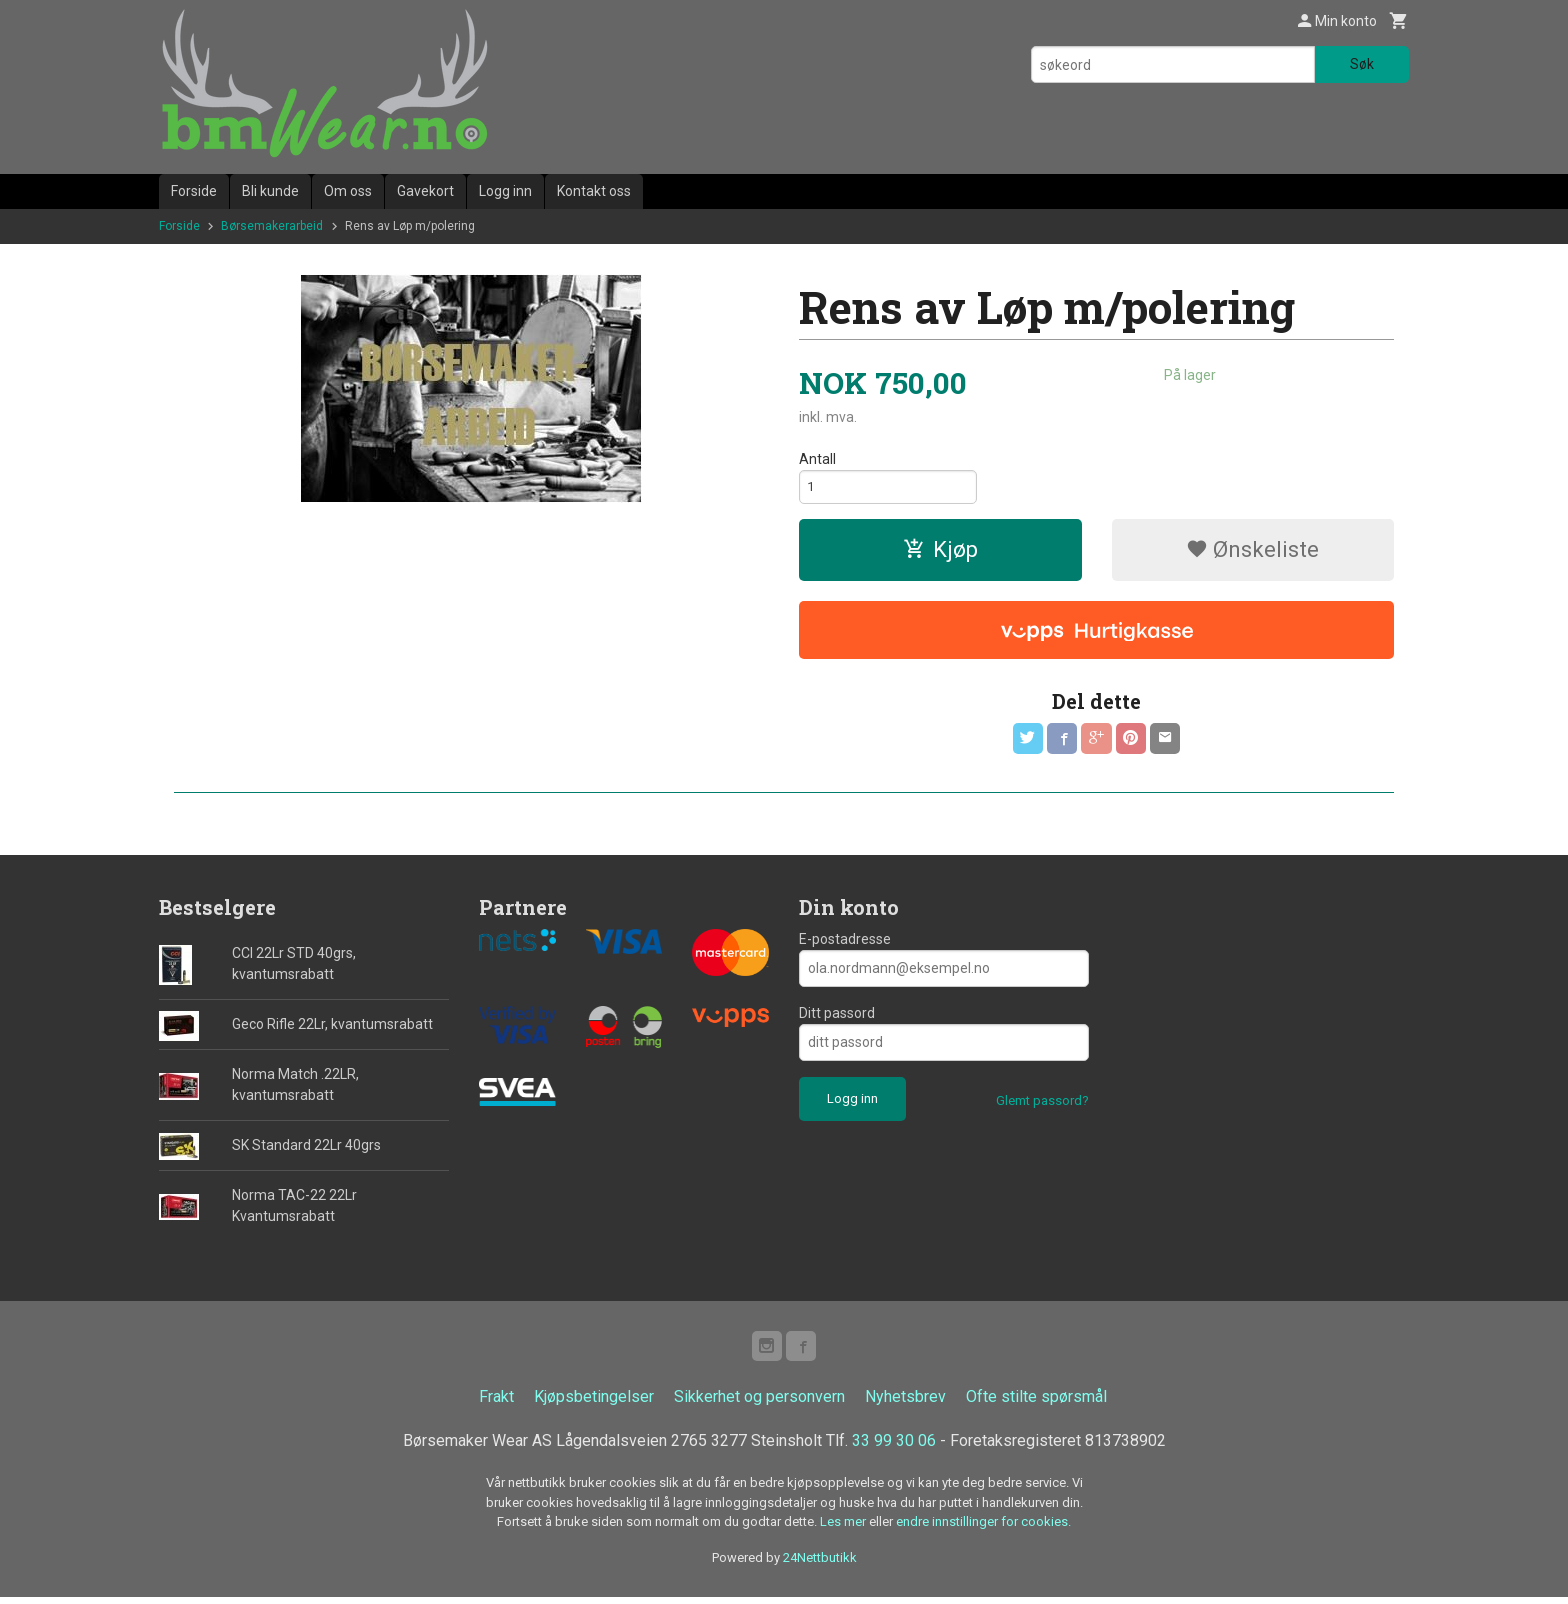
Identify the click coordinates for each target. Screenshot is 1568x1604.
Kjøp (940, 553)
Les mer (844, 1528)
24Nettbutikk (820, 1564)
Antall (817, 459)
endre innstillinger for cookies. (983, 1528)
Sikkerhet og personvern (759, 1403)
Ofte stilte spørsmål (1036, 1403)
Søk (1362, 64)
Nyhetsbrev (905, 1403)
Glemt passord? (1042, 1105)
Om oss (348, 191)
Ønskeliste (1252, 553)
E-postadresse (845, 944)
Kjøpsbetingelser (594, 1403)
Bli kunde (270, 191)
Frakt (496, 1403)
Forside (194, 191)
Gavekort (425, 191)
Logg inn (505, 191)
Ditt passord (837, 1018)
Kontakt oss (594, 191)
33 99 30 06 (894, 1447)
